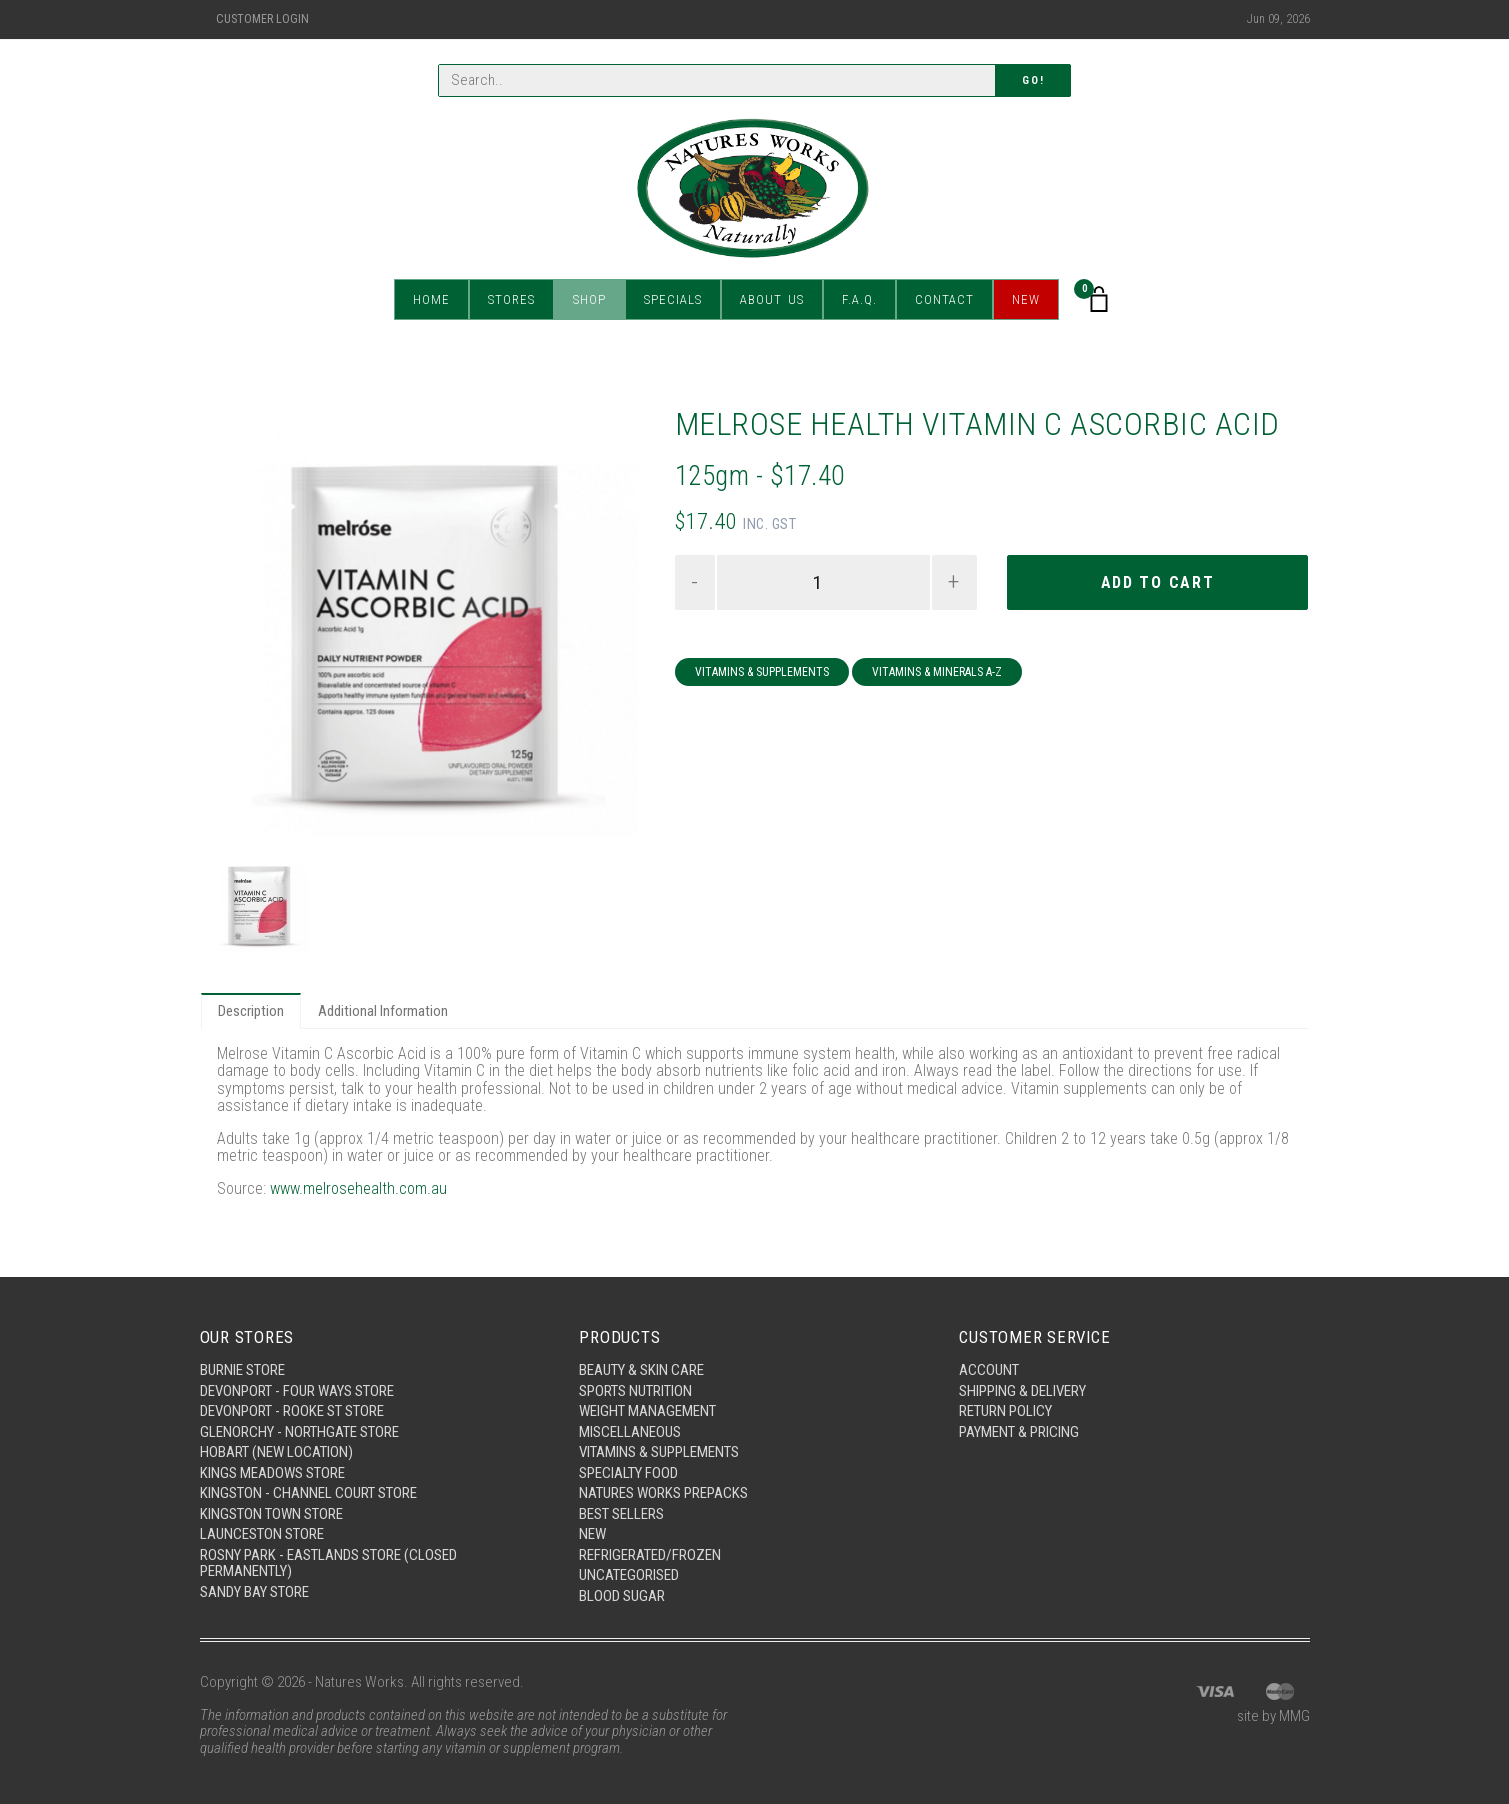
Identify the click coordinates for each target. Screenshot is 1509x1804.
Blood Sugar (622, 1596)
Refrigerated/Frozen (650, 1555)
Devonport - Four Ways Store (297, 1391)
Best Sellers (621, 1514)
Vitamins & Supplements (762, 672)
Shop (589, 299)
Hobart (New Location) (276, 1452)
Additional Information (383, 1011)
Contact (944, 299)
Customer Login (262, 19)
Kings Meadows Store (272, 1473)
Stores (511, 299)
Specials (673, 299)
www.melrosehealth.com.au (358, 1188)
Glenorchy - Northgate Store (299, 1432)
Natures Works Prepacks (663, 1493)
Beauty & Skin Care (641, 1370)
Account (989, 1370)
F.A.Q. (859, 299)
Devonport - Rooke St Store (292, 1411)
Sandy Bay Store (254, 1592)
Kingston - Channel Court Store (308, 1493)
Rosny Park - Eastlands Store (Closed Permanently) (328, 1563)
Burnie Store (242, 1370)
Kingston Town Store (271, 1514)
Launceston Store (262, 1534)
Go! (1033, 80)
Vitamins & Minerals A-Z (937, 672)
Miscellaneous (630, 1432)
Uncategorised (629, 1575)
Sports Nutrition (635, 1391)
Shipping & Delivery (1022, 1391)
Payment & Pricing (1019, 1432)
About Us (772, 299)
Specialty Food (628, 1473)
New (1026, 299)
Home (431, 299)
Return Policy (1005, 1411)
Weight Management (647, 1411)
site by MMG (1273, 1716)
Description (251, 1011)
